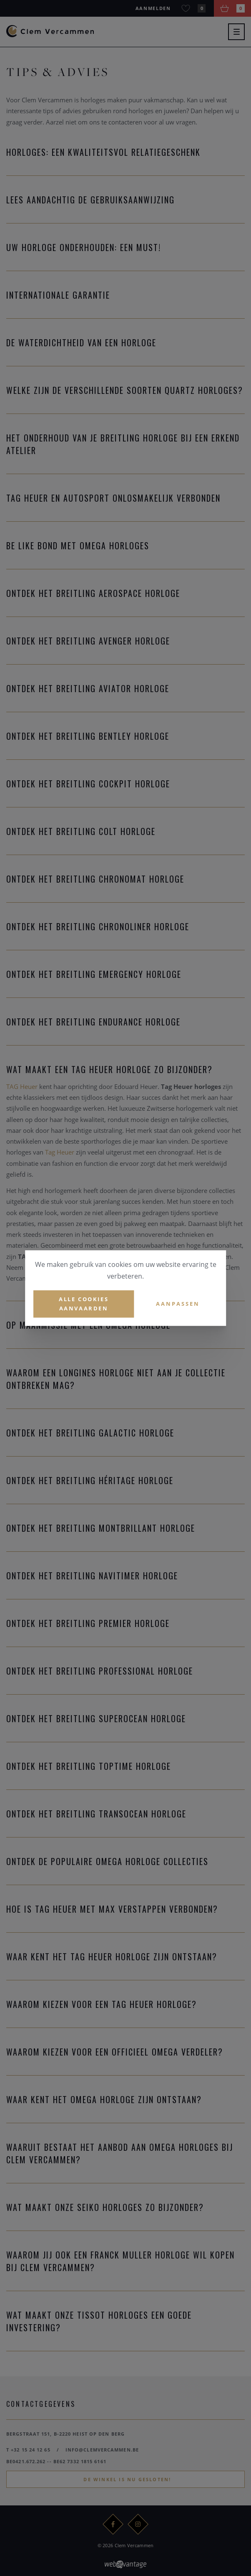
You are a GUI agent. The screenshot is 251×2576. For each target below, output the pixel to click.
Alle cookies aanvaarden (83, 1303)
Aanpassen (178, 1303)
